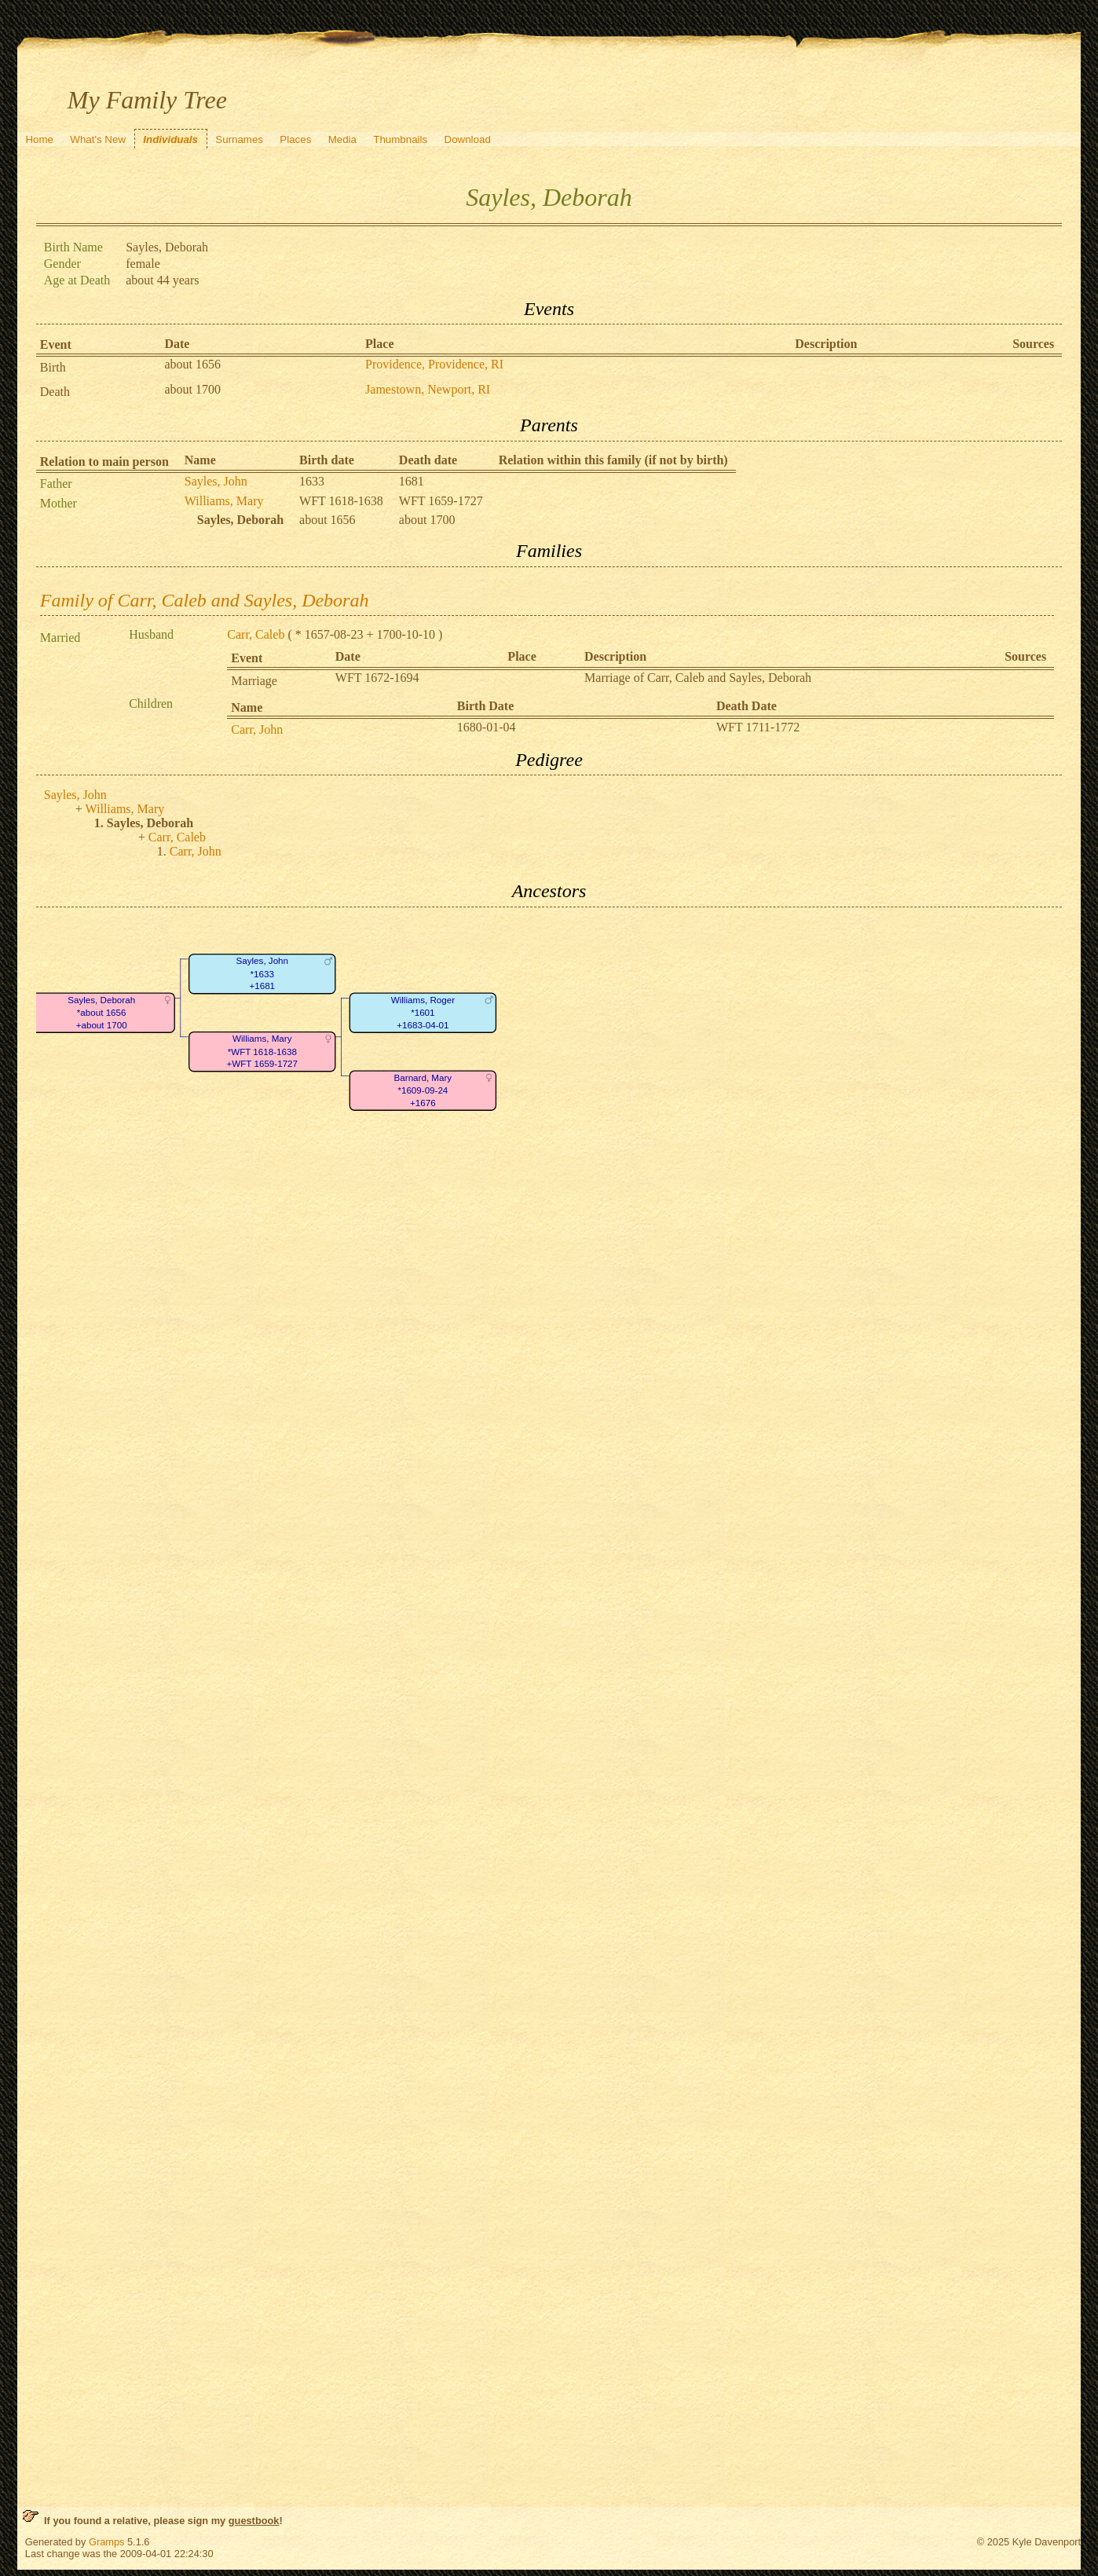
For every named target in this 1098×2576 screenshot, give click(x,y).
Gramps (107, 2542)
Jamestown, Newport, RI (427, 389)
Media (342, 139)
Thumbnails (400, 139)
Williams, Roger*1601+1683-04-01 (423, 1013)
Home (39, 139)
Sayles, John (216, 481)
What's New (98, 139)
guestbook (254, 2521)
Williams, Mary (224, 501)
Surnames (239, 139)
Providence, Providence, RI (434, 364)
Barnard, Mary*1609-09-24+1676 (422, 1090)
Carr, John (257, 729)
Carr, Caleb (255, 634)
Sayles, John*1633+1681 (261, 973)
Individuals (170, 139)
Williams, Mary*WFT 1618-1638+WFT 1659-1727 (261, 1051)
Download (468, 139)
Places (295, 139)
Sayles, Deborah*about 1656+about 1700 (101, 1013)
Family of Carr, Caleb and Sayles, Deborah (204, 600)
